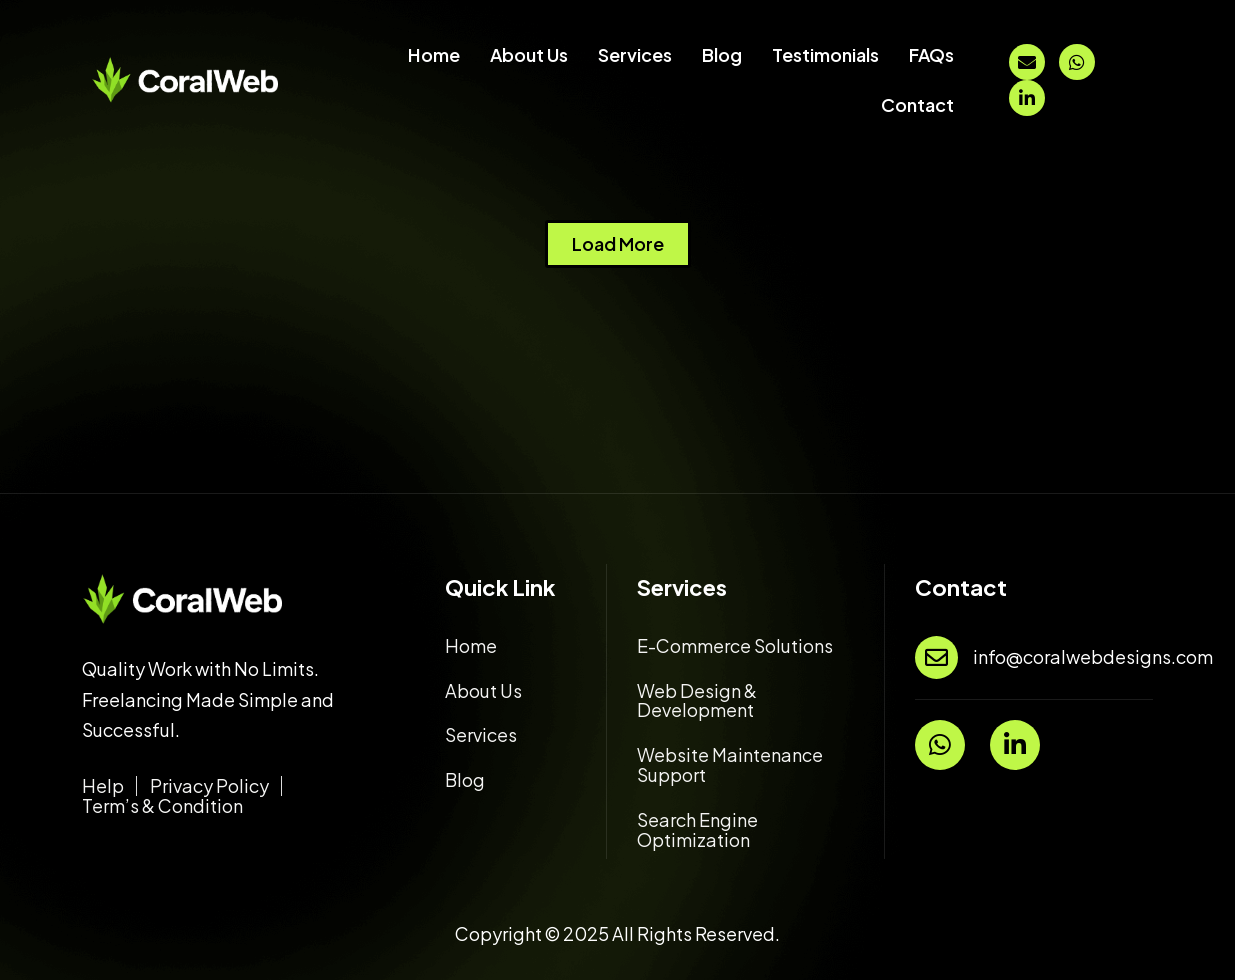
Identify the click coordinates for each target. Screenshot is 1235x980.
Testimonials (825, 54)
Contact (917, 104)
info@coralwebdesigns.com (1093, 656)
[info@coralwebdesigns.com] (936, 657)
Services (635, 54)
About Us (529, 54)
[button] (618, 244)
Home (434, 54)
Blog (722, 54)
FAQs (931, 54)
